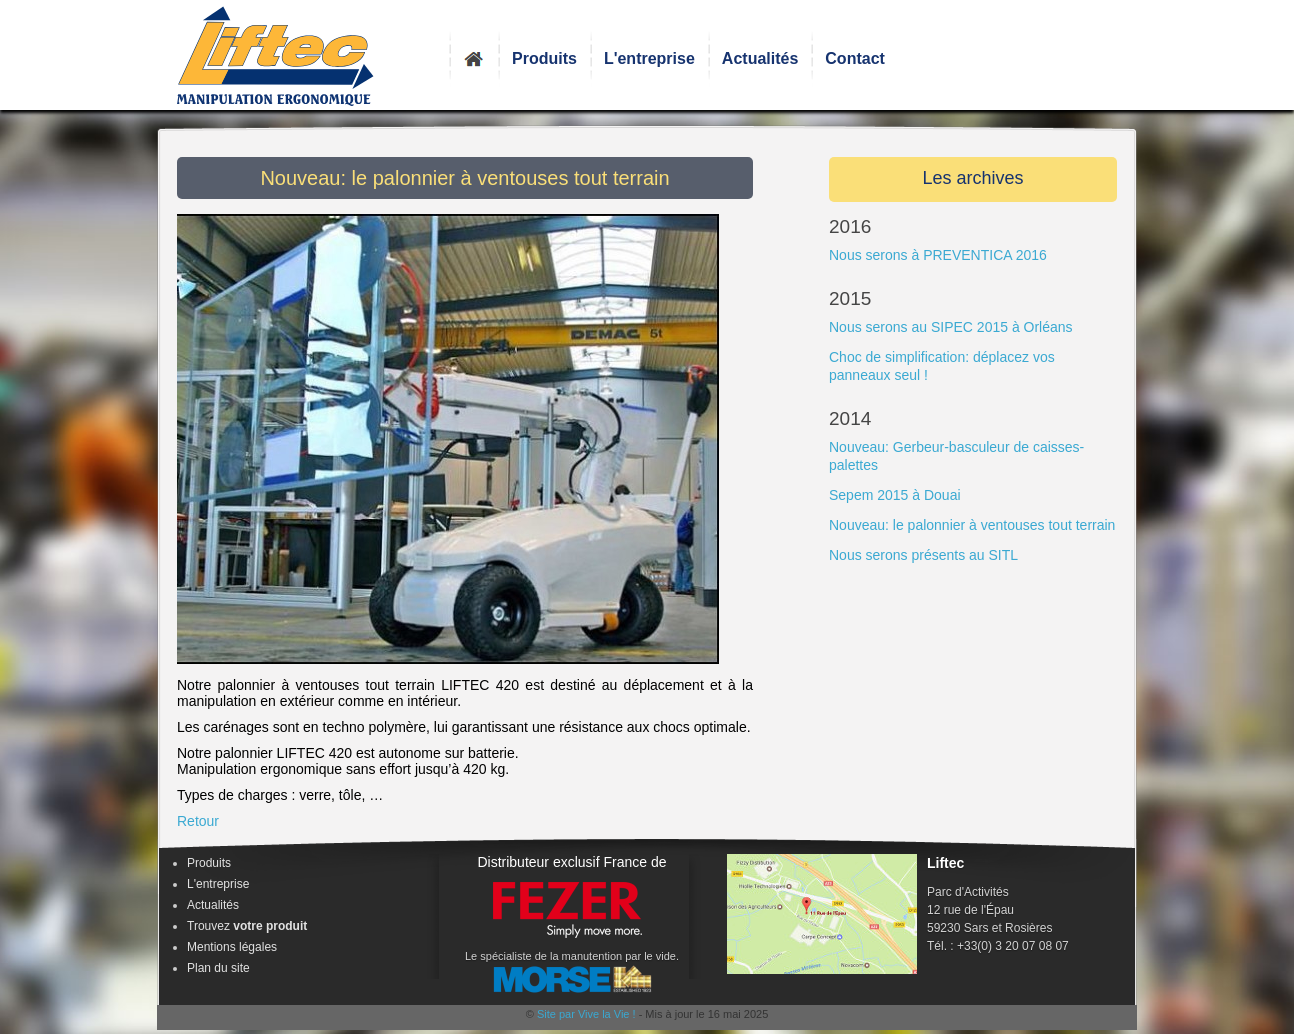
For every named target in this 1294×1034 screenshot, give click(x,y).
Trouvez (247, 926)
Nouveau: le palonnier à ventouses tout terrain (972, 525)
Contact (855, 58)
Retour (198, 821)
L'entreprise (649, 58)
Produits (544, 58)
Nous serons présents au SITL (923, 555)
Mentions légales (232, 947)
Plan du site (218, 968)
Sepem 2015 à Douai (895, 495)
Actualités (760, 58)
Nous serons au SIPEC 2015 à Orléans (951, 327)
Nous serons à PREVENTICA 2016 (938, 255)
